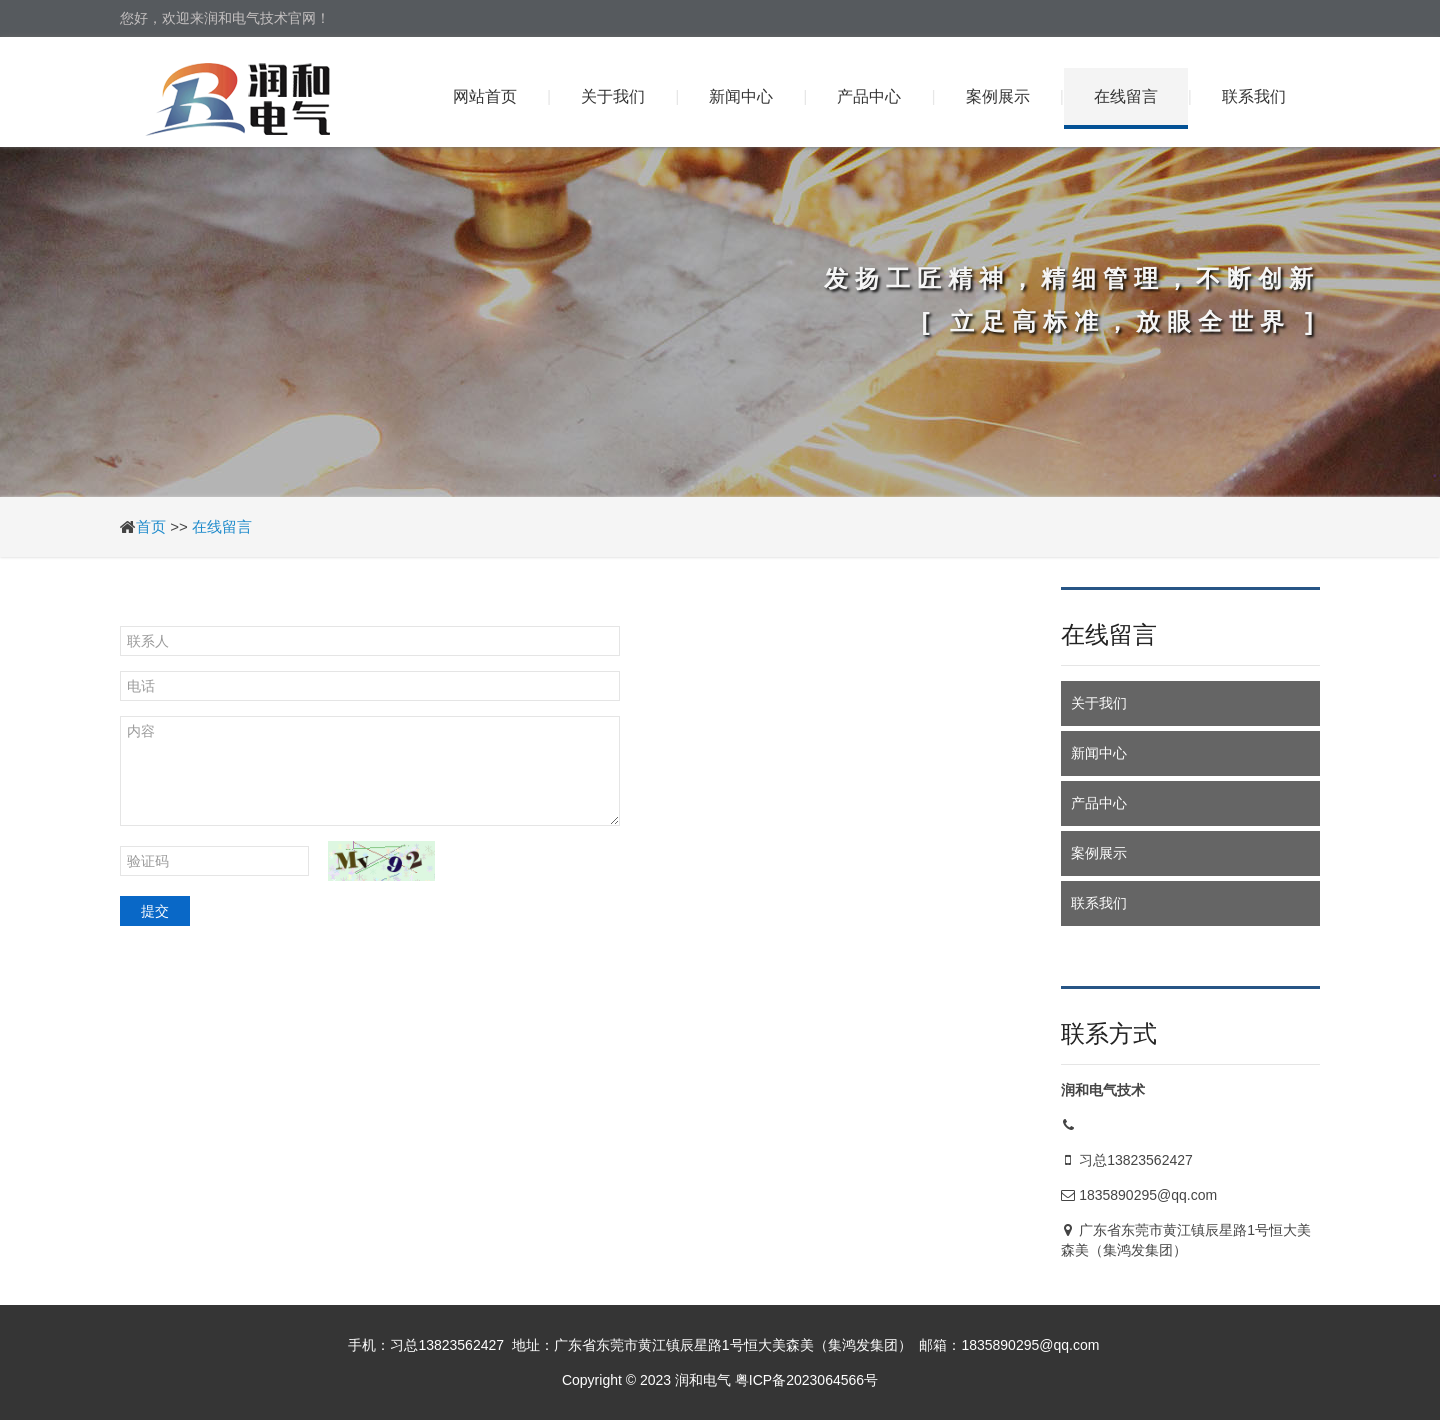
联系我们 (1254, 96)
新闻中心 (741, 96)
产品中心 (869, 96)
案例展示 (998, 96)
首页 (151, 526)
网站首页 (485, 96)
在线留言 (1126, 96)
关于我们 (613, 96)
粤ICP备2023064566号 (806, 1380)
